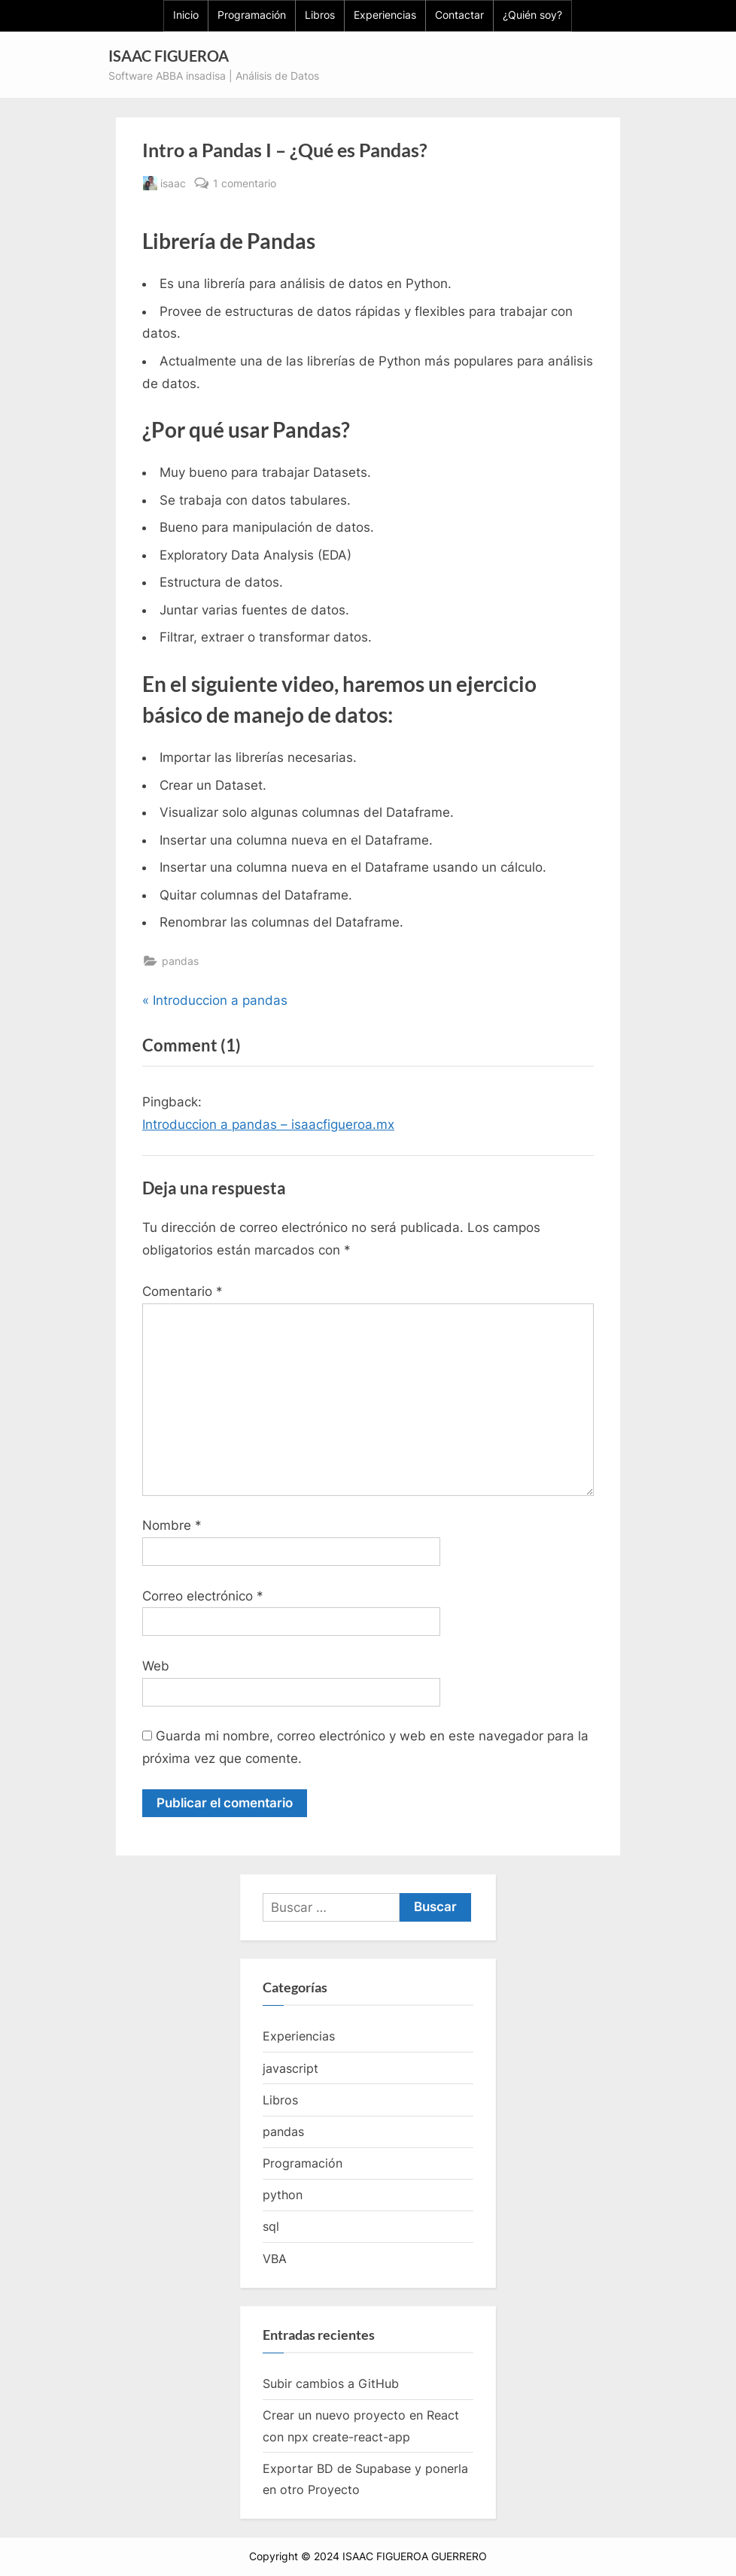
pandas (180, 960)
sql (271, 2227)
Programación (251, 15)
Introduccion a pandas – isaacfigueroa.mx (268, 1124)
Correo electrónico (202, 1596)
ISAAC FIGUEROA (168, 56)
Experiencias (385, 15)
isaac (173, 182)
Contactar (459, 15)
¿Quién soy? (532, 15)
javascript (290, 2068)
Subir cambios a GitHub (331, 2383)
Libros (320, 15)
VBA (275, 2258)
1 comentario (244, 183)
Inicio (186, 15)
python (283, 2194)
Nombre (172, 1525)
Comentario (182, 1291)
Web (155, 1665)
